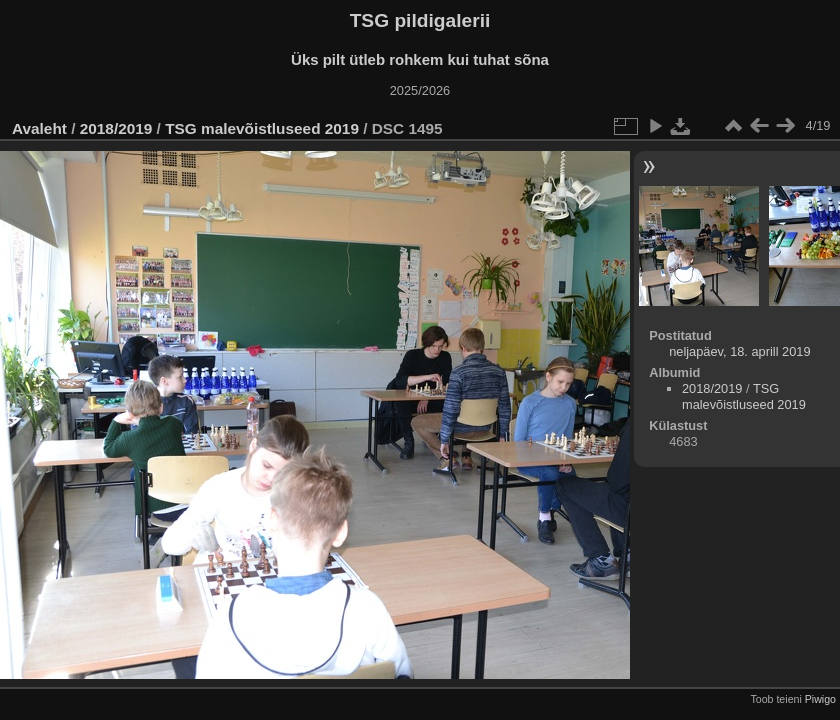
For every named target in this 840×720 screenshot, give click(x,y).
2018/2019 (116, 128)
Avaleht (39, 128)
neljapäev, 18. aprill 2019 (739, 351)
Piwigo (820, 699)
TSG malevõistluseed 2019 (262, 128)
